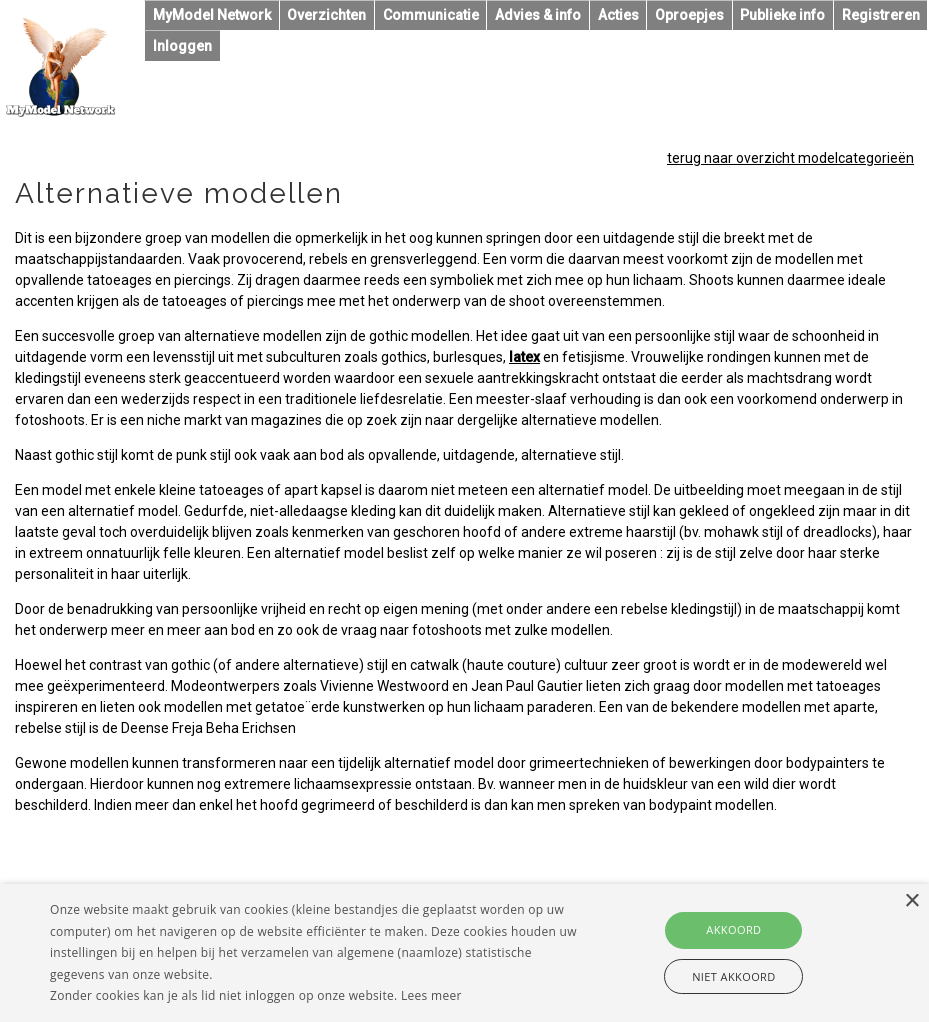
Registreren (881, 15)
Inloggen (182, 46)
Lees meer (431, 995)
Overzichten (326, 15)
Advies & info (538, 15)
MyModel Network (212, 15)
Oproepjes (689, 15)
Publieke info (782, 15)
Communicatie (431, 15)
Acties (618, 15)
